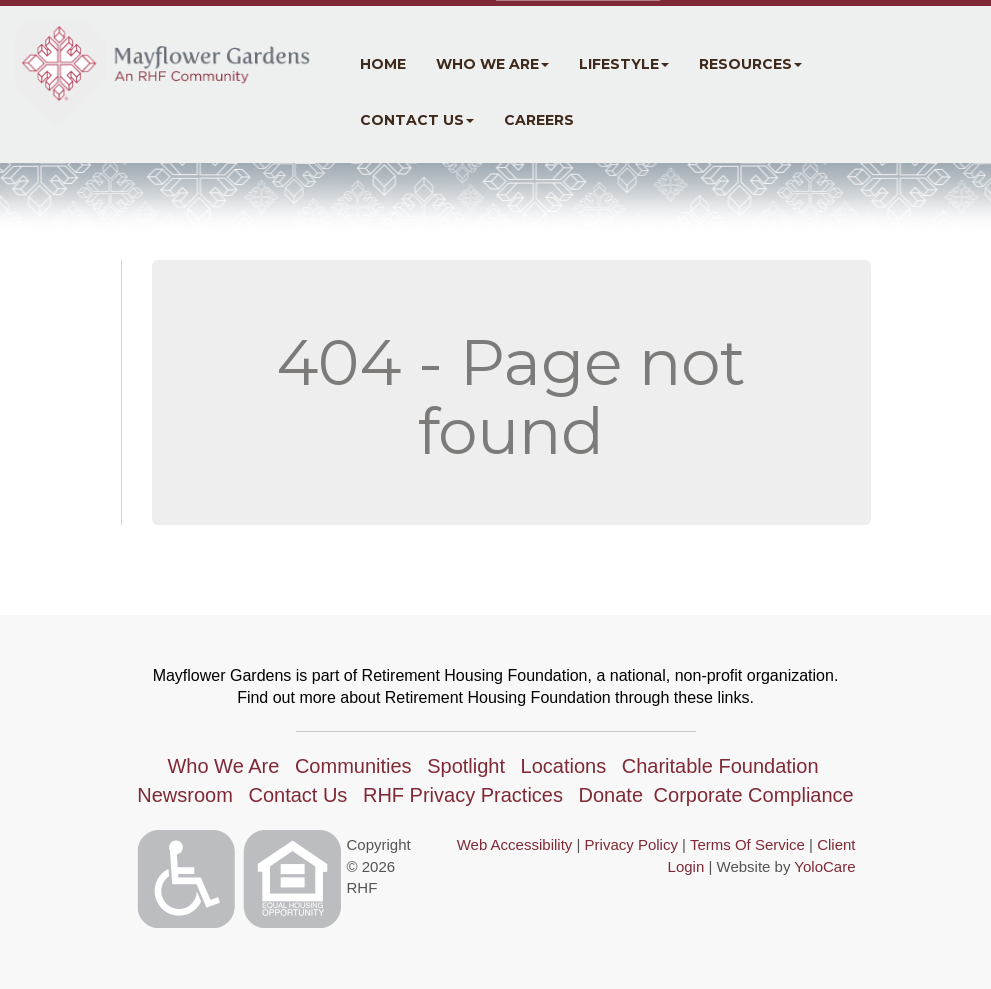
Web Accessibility (515, 844)
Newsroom (185, 795)
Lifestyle (624, 64)
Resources (750, 64)
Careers (539, 120)
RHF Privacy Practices (463, 795)
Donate (611, 795)
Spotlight (466, 766)
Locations (564, 766)
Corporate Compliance (754, 795)
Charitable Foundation (720, 766)
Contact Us (417, 120)
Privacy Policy (631, 844)
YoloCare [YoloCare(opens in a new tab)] (824, 866)
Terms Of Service (747, 844)
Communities (353, 766)
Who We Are (492, 64)
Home (383, 64)
